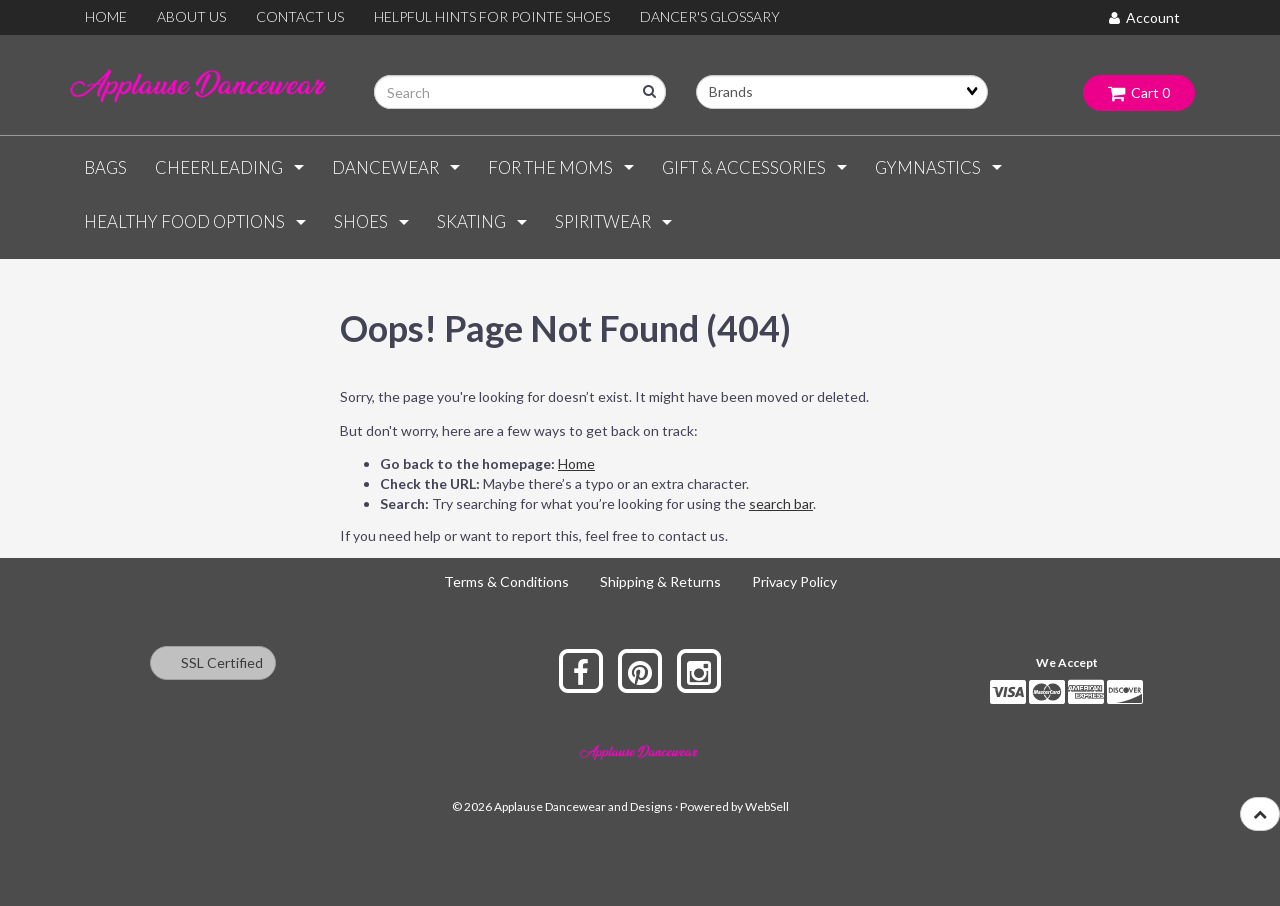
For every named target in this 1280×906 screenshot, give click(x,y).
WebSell (767, 806)
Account (1144, 17)
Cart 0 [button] (1139, 92)
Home (576, 463)
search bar (781, 503)
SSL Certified (213, 662)
